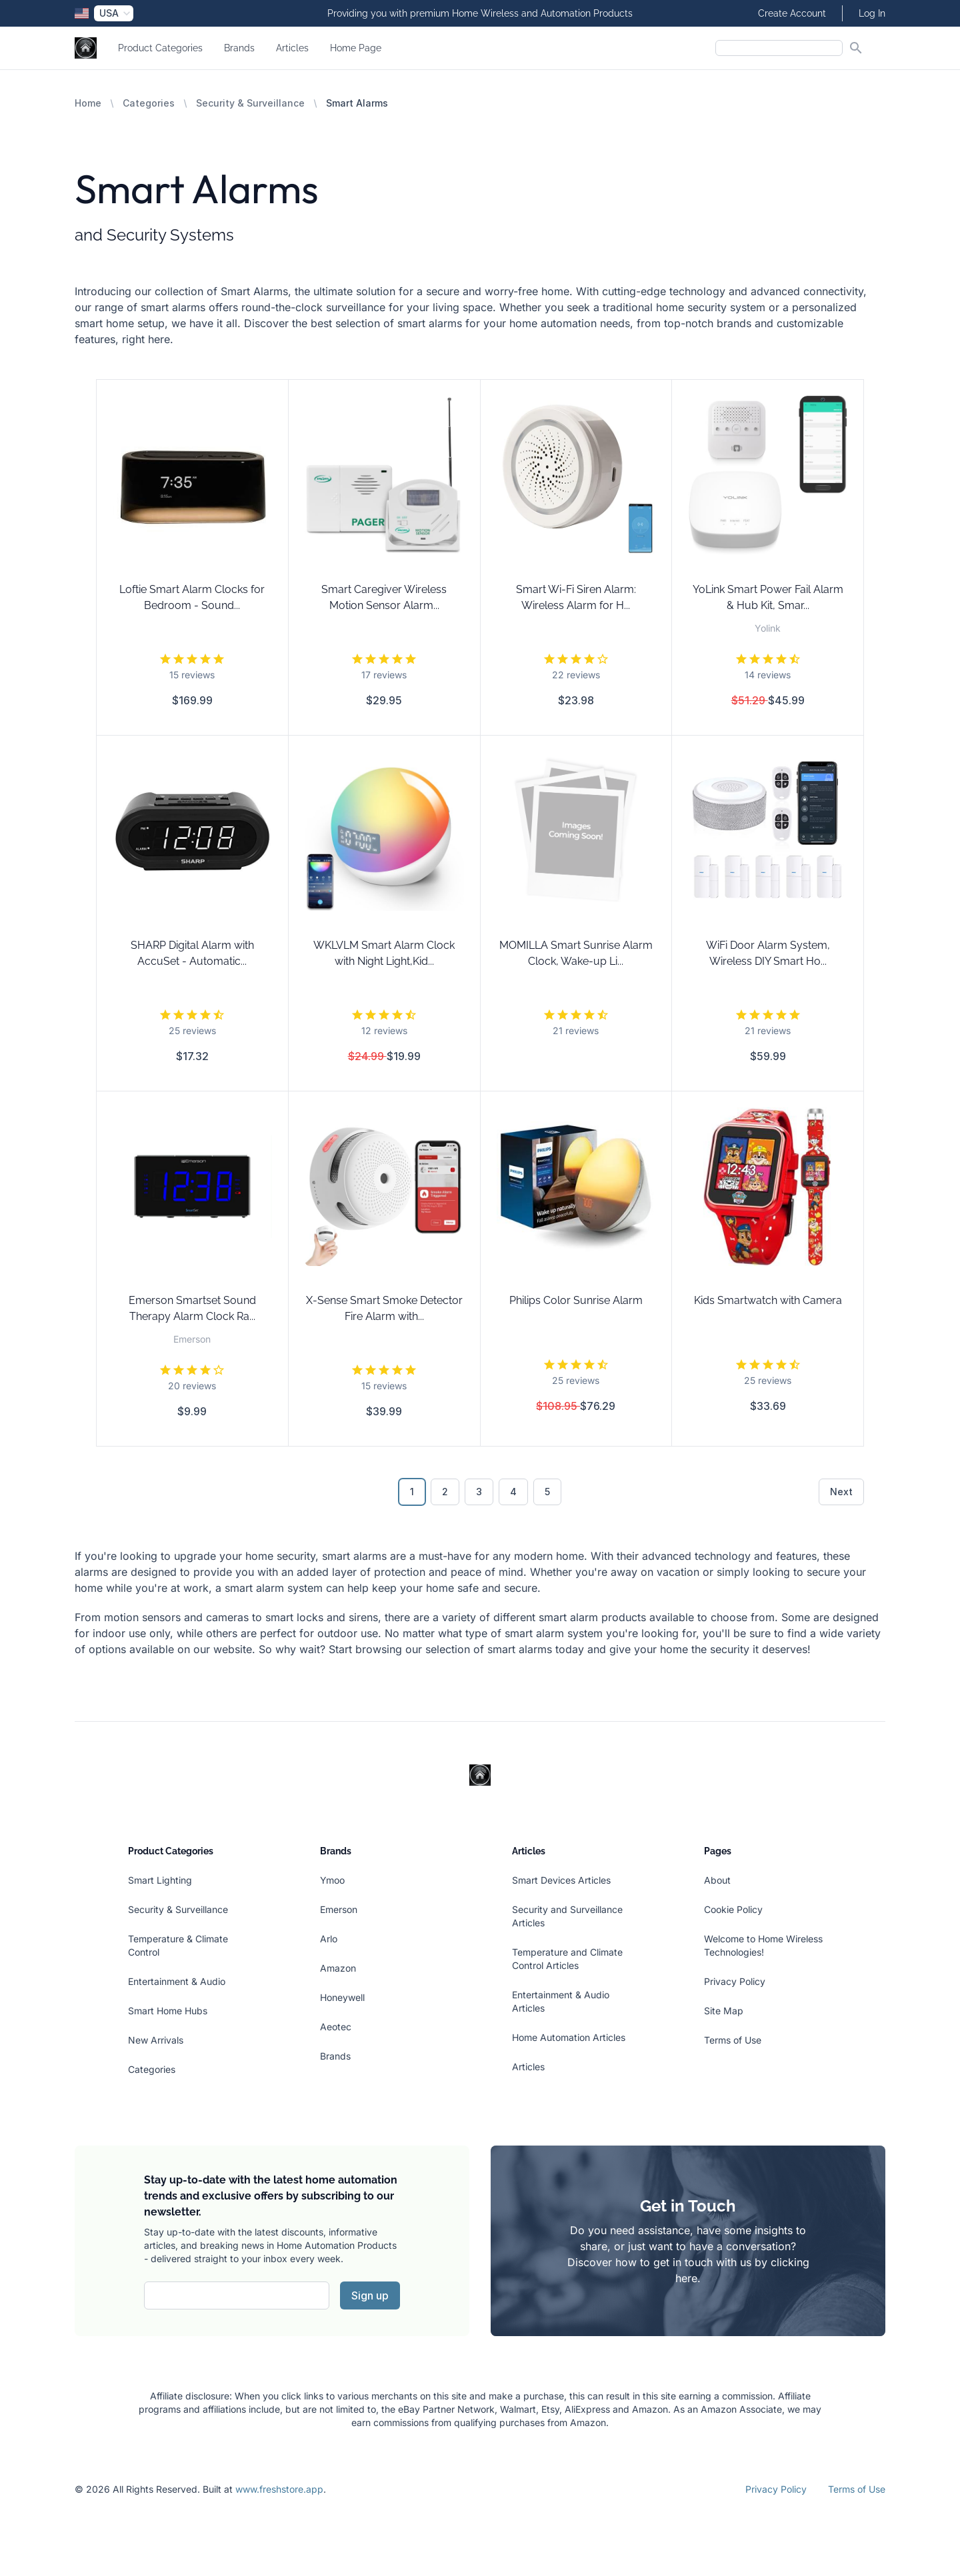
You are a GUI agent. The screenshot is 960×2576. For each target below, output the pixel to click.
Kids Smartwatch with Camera (768, 1300)
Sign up (370, 2295)
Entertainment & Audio (176, 1981)
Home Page (355, 48)
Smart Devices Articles (561, 1880)
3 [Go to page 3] (479, 1491)
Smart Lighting (160, 1880)
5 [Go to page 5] (547, 1491)
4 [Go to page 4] (513, 1491)
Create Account (792, 13)
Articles (292, 48)
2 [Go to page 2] (445, 1491)
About (717, 1880)
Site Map (723, 2010)
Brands (239, 48)
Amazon (338, 1968)
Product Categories (160, 48)
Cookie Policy (733, 1909)
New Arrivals (155, 2040)
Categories (149, 103)
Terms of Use (732, 2040)
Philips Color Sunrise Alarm (576, 1300)
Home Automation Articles (568, 2037)
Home (88, 103)
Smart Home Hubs (167, 2010)
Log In (872, 13)
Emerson (338, 1909)
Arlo (328, 1938)
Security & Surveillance (250, 103)
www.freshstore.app (279, 2489)
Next (841, 1491)
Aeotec (335, 2026)
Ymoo (332, 1880)
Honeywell (342, 1997)
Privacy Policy (734, 1981)
